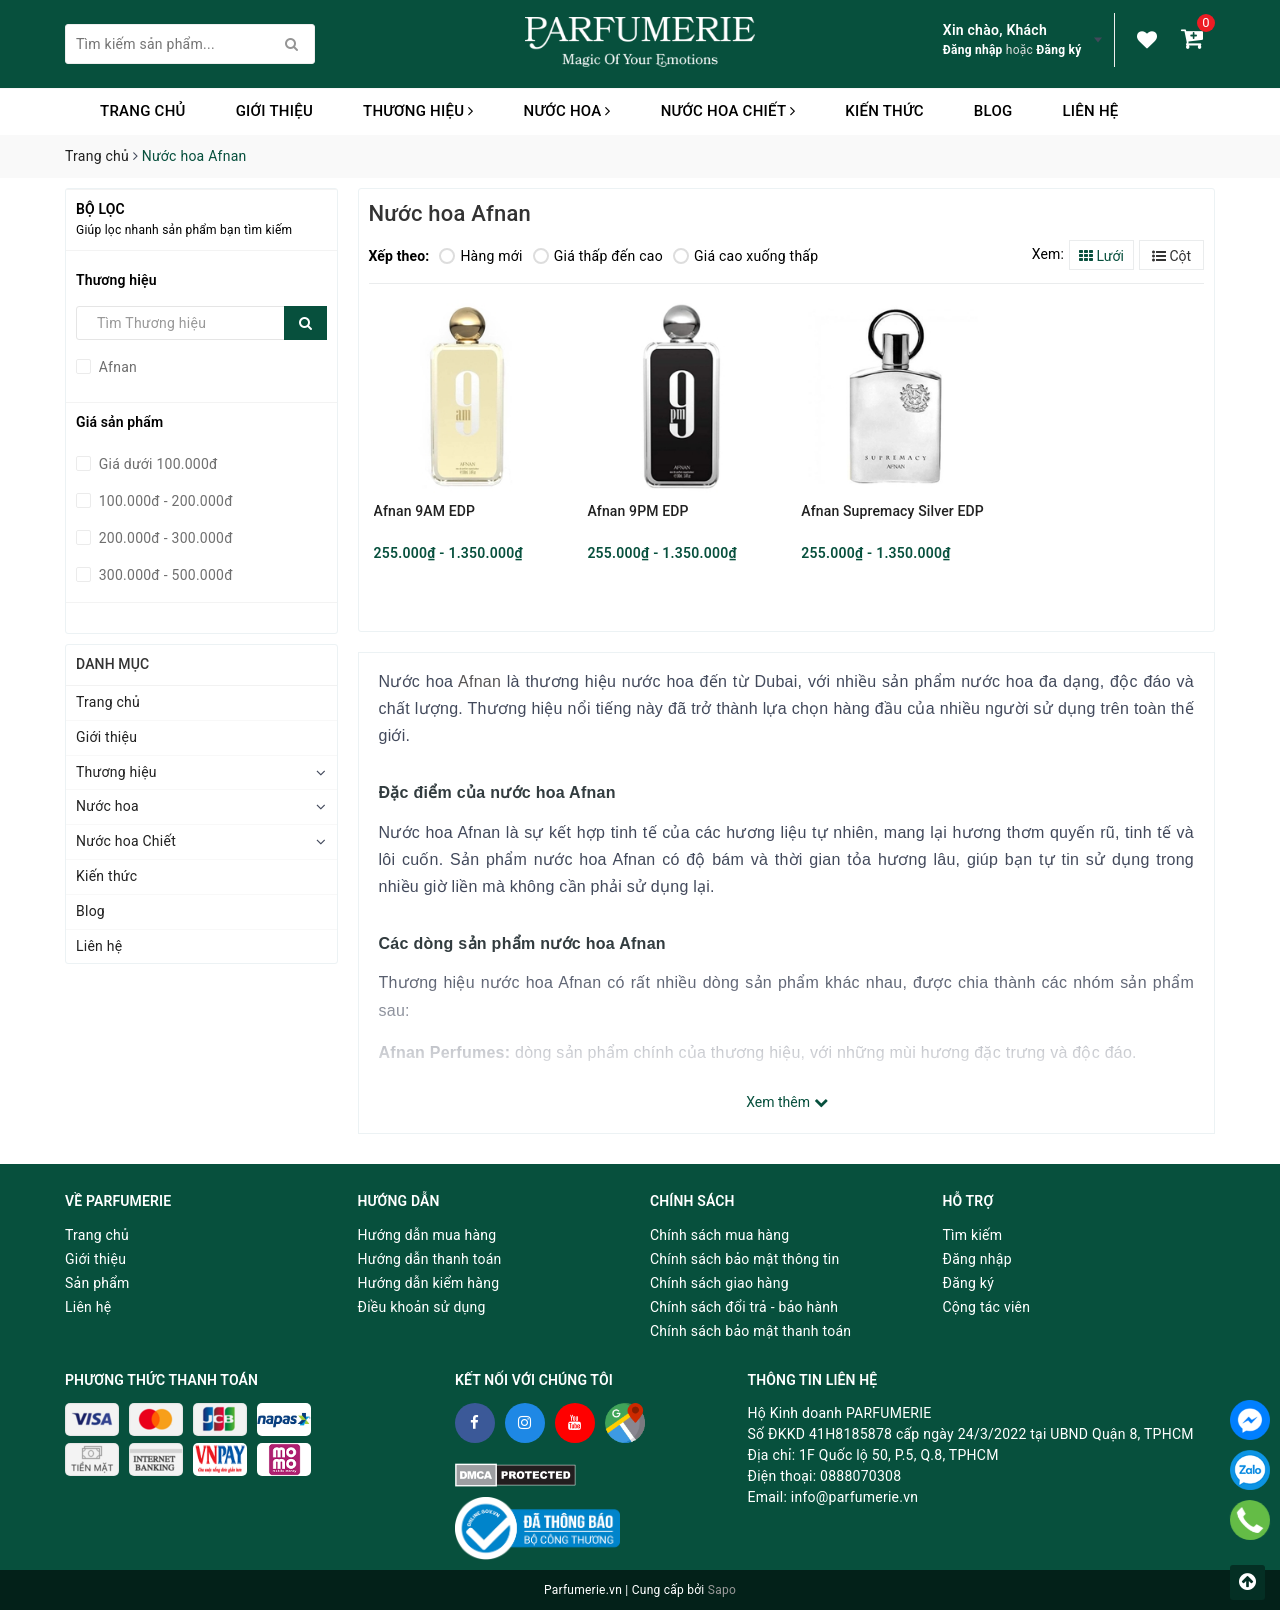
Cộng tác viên (987, 1307)
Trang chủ (143, 111)
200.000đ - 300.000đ (164, 538)
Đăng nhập (973, 50)
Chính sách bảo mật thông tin (745, 1259)
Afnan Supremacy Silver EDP (892, 511)
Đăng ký (1058, 50)
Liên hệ (1090, 111)
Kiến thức (884, 111)
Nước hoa (567, 111)
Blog (993, 111)
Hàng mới (480, 256)
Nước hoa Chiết (728, 111)
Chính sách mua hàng (719, 1235)
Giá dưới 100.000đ (156, 464)
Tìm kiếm (973, 1235)
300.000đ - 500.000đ (164, 575)
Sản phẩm (97, 1283)
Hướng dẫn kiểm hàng (429, 1283)
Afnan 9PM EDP (637, 511)
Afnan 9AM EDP (425, 511)
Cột (1171, 256)
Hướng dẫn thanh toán (430, 1259)
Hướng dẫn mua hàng (427, 1235)
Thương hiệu (418, 111)
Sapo (722, 1590)
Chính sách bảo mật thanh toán (750, 1331)
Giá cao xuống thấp (745, 256)
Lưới (1101, 256)
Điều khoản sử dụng (422, 1307)
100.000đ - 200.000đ (164, 501)
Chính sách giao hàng (719, 1283)
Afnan (116, 367)
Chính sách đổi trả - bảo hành (744, 1307)
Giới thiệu (274, 111)
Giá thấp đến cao (598, 256)
